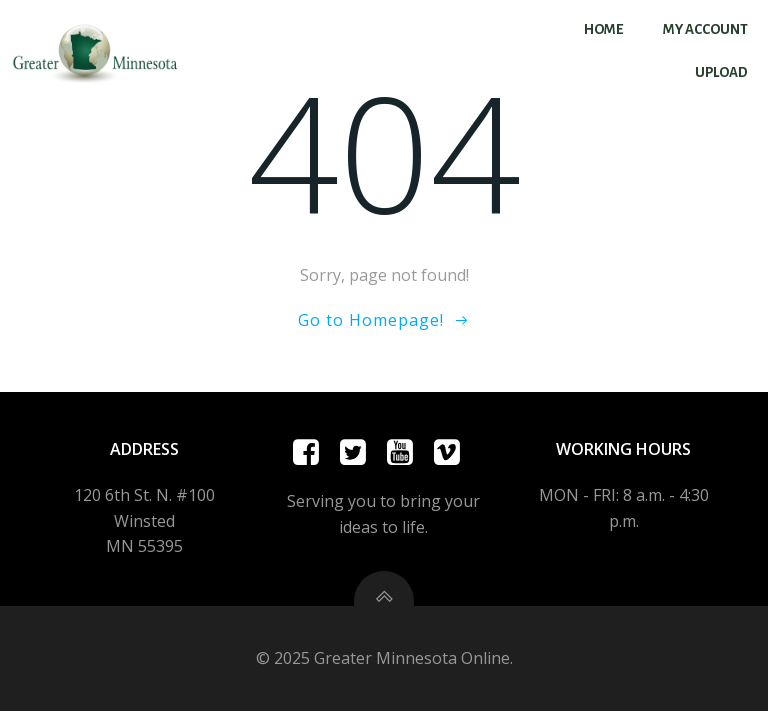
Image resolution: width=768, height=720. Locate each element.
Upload (721, 72)
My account (705, 29)
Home (603, 29)
